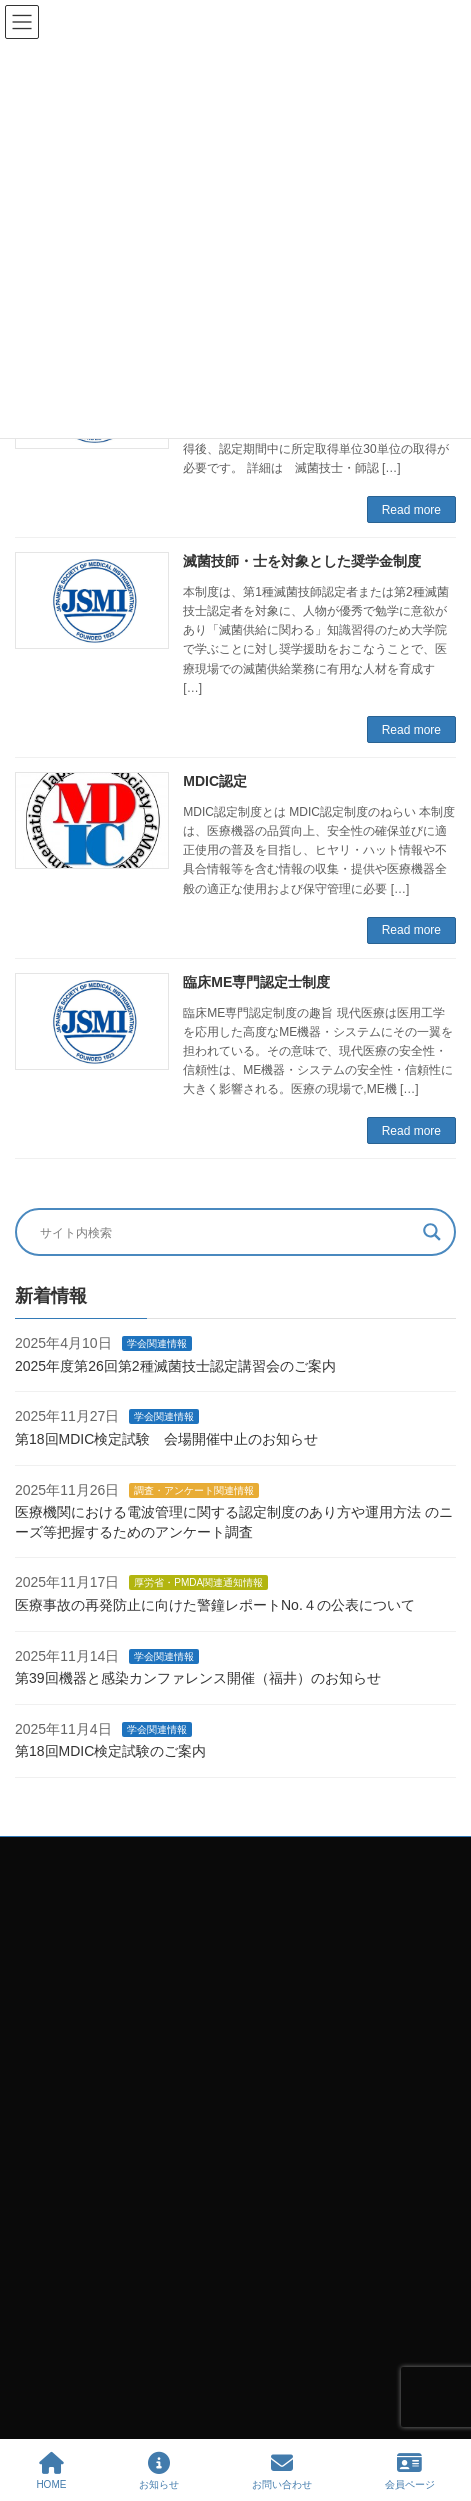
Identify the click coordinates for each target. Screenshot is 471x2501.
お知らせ (159, 2471)
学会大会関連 (63, 2368)
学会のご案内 (63, 2334)
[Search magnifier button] (432, 1232)
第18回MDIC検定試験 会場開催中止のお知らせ (166, 1439)
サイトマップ (63, 2229)
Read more (411, 510)
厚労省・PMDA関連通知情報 (198, 1583)
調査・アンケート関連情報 (194, 1490)
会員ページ (410, 2471)
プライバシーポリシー (87, 2195)
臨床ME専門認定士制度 (256, 982)
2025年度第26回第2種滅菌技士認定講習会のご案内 (175, 1366)
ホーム (45, 2264)
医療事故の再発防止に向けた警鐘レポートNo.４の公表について (215, 1605)
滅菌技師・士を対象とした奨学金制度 (302, 561)
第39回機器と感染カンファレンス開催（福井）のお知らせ (198, 1679)
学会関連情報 (157, 1344)
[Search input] (226, 1232)
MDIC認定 (215, 781)
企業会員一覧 (63, 2403)
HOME (51, 2471)
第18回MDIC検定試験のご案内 (110, 1752)
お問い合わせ (63, 2299)
